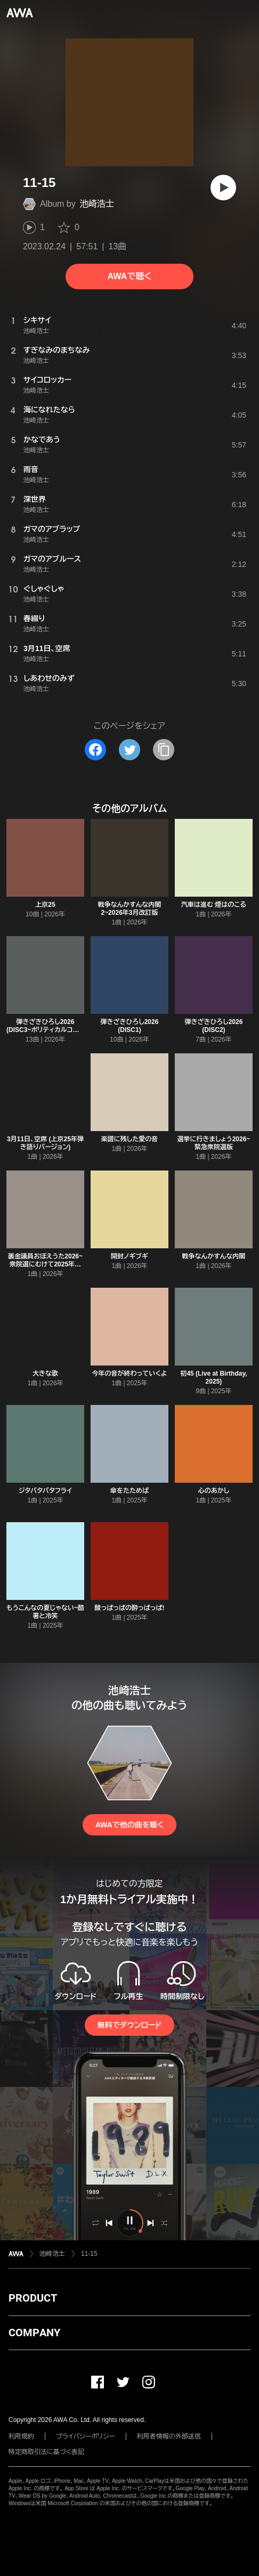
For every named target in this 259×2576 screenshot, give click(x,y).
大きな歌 (45, 1373)
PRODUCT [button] (33, 2297)
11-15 (89, 2253)
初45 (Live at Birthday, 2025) (213, 1377)
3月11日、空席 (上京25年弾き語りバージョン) (45, 1143)
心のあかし (213, 1490)
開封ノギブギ (129, 1256)
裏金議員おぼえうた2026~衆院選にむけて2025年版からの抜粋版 (45, 1264)
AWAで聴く (129, 276)
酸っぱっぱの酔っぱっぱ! (129, 1608)
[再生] (223, 187)
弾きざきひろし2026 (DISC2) (214, 1026)
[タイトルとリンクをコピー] (163, 749)
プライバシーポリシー (85, 2436)
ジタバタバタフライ (45, 1490)
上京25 (45, 904)
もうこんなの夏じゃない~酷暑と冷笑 (45, 1612)
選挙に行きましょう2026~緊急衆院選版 (213, 1143)
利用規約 (21, 2436)
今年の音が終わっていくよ (129, 1373)
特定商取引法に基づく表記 (46, 2452)
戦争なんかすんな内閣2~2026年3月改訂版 (129, 908)
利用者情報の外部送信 (169, 2436)
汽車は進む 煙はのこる (213, 904)
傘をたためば (129, 1490)
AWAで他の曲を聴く (129, 1825)
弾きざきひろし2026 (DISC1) (130, 1026)
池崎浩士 (97, 203)
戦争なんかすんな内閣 (214, 1256)
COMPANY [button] (34, 2332)
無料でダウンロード (129, 2025)
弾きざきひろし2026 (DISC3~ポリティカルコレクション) (45, 1030)
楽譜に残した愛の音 (129, 1139)
